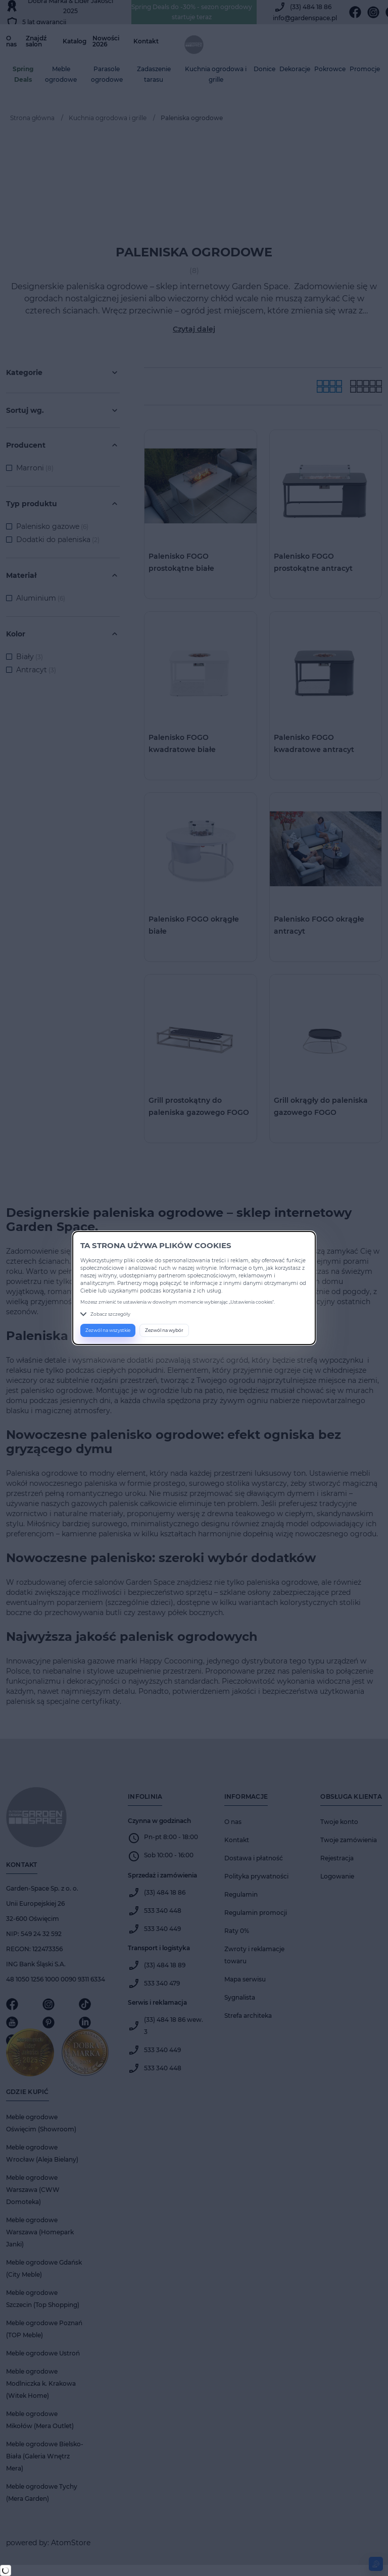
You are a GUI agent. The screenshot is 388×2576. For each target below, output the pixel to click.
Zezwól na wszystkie (107, 1330)
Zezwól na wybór (164, 1330)
